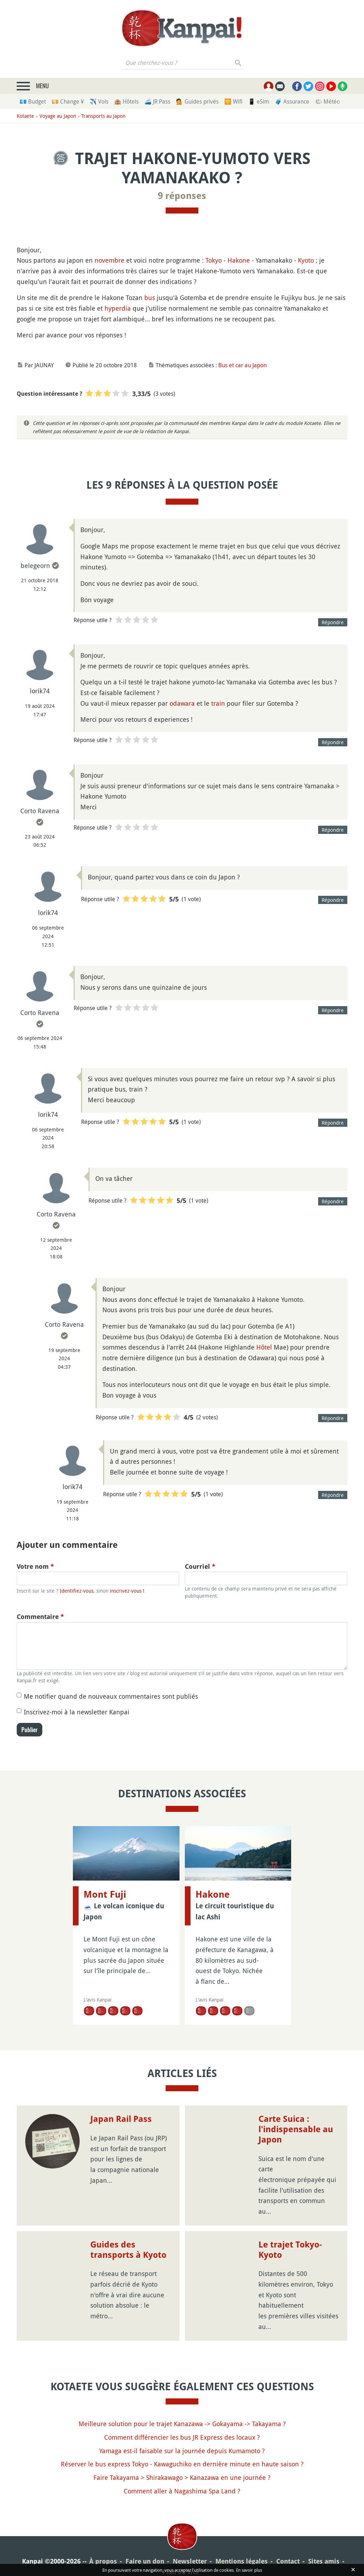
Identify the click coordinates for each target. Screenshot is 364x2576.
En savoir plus (249, 2570)
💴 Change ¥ (68, 101)
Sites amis (323, 2551)
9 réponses (182, 195)
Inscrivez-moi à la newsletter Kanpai (76, 1712)
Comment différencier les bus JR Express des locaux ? (182, 2426)
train (218, 703)
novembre (109, 260)
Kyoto (306, 260)
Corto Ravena (39, 810)
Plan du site (180, 2561)
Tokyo (213, 260)
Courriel (200, 1566)
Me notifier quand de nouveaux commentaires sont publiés (111, 1696)
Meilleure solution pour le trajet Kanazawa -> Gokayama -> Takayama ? (182, 2413)
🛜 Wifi (233, 101)
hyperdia (118, 308)
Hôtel (264, 1347)
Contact (288, 2551)
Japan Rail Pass (121, 2109)
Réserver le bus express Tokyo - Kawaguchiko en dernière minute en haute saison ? (182, 2453)
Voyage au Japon (57, 115)
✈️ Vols (99, 101)
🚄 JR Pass (157, 101)
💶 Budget (33, 101)
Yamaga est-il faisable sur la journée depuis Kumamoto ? (182, 2440)
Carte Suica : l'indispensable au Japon (295, 2119)
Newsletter (190, 2551)
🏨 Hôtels (126, 101)
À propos (103, 2551)
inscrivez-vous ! (127, 1590)
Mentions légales (241, 2551)
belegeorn (35, 565)
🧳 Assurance (292, 101)
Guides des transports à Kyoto (128, 2239)
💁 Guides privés (197, 101)
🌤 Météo (327, 101)
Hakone (239, 260)
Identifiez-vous (76, 1590)
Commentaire (40, 1616)
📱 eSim (258, 101)
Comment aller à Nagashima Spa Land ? (182, 2480)
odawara (182, 703)
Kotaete (25, 115)
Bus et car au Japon (242, 365)
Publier (29, 1729)
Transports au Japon (103, 115)
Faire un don (144, 2551)
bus (149, 297)
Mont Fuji (105, 1894)
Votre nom (35, 1566)
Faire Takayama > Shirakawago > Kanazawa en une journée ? (182, 2466)
